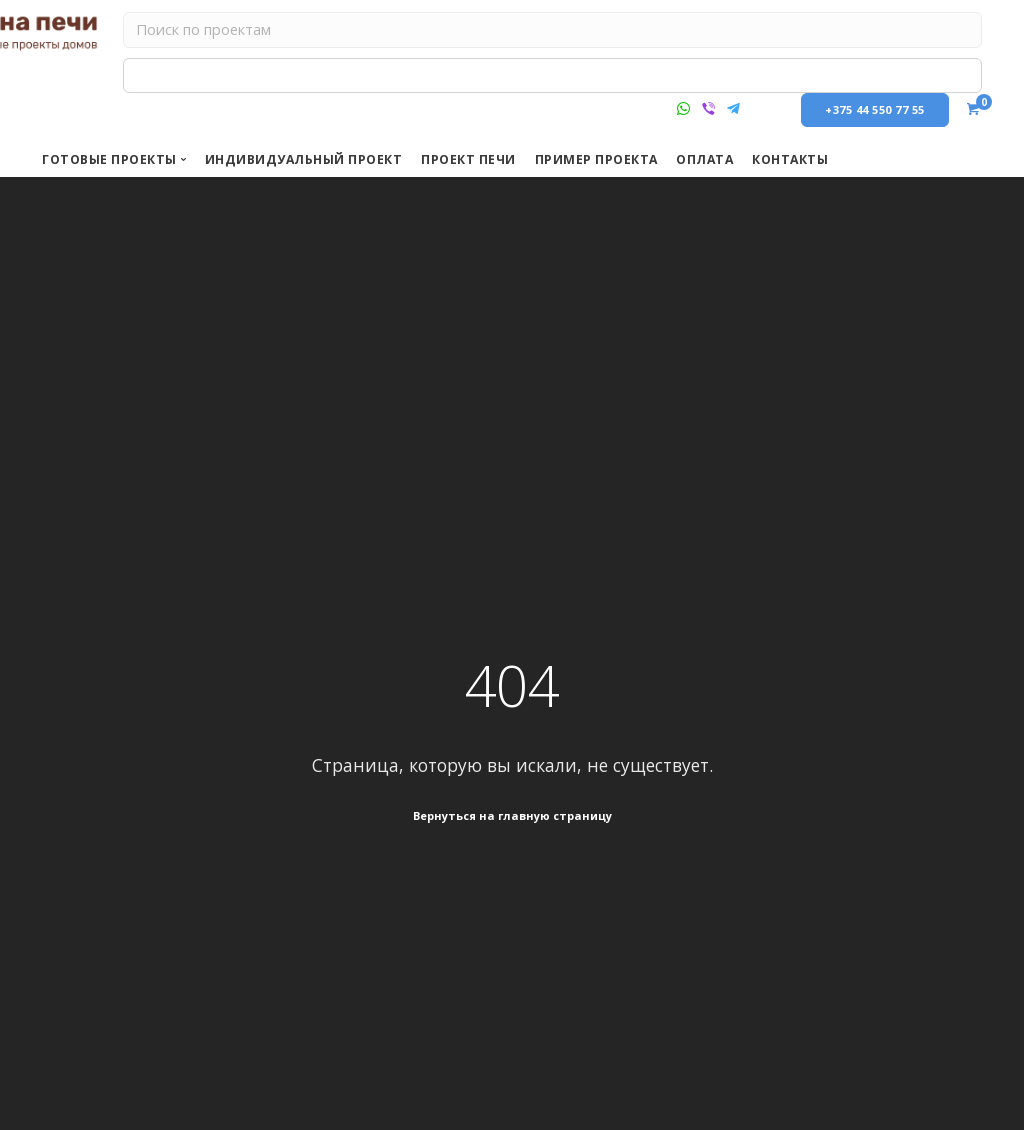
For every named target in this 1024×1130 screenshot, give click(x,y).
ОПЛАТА (704, 159)
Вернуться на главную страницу (512, 816)
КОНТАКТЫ (790, 159)
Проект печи (468, 159)
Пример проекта (596, 159)
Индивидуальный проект (304, 159)
